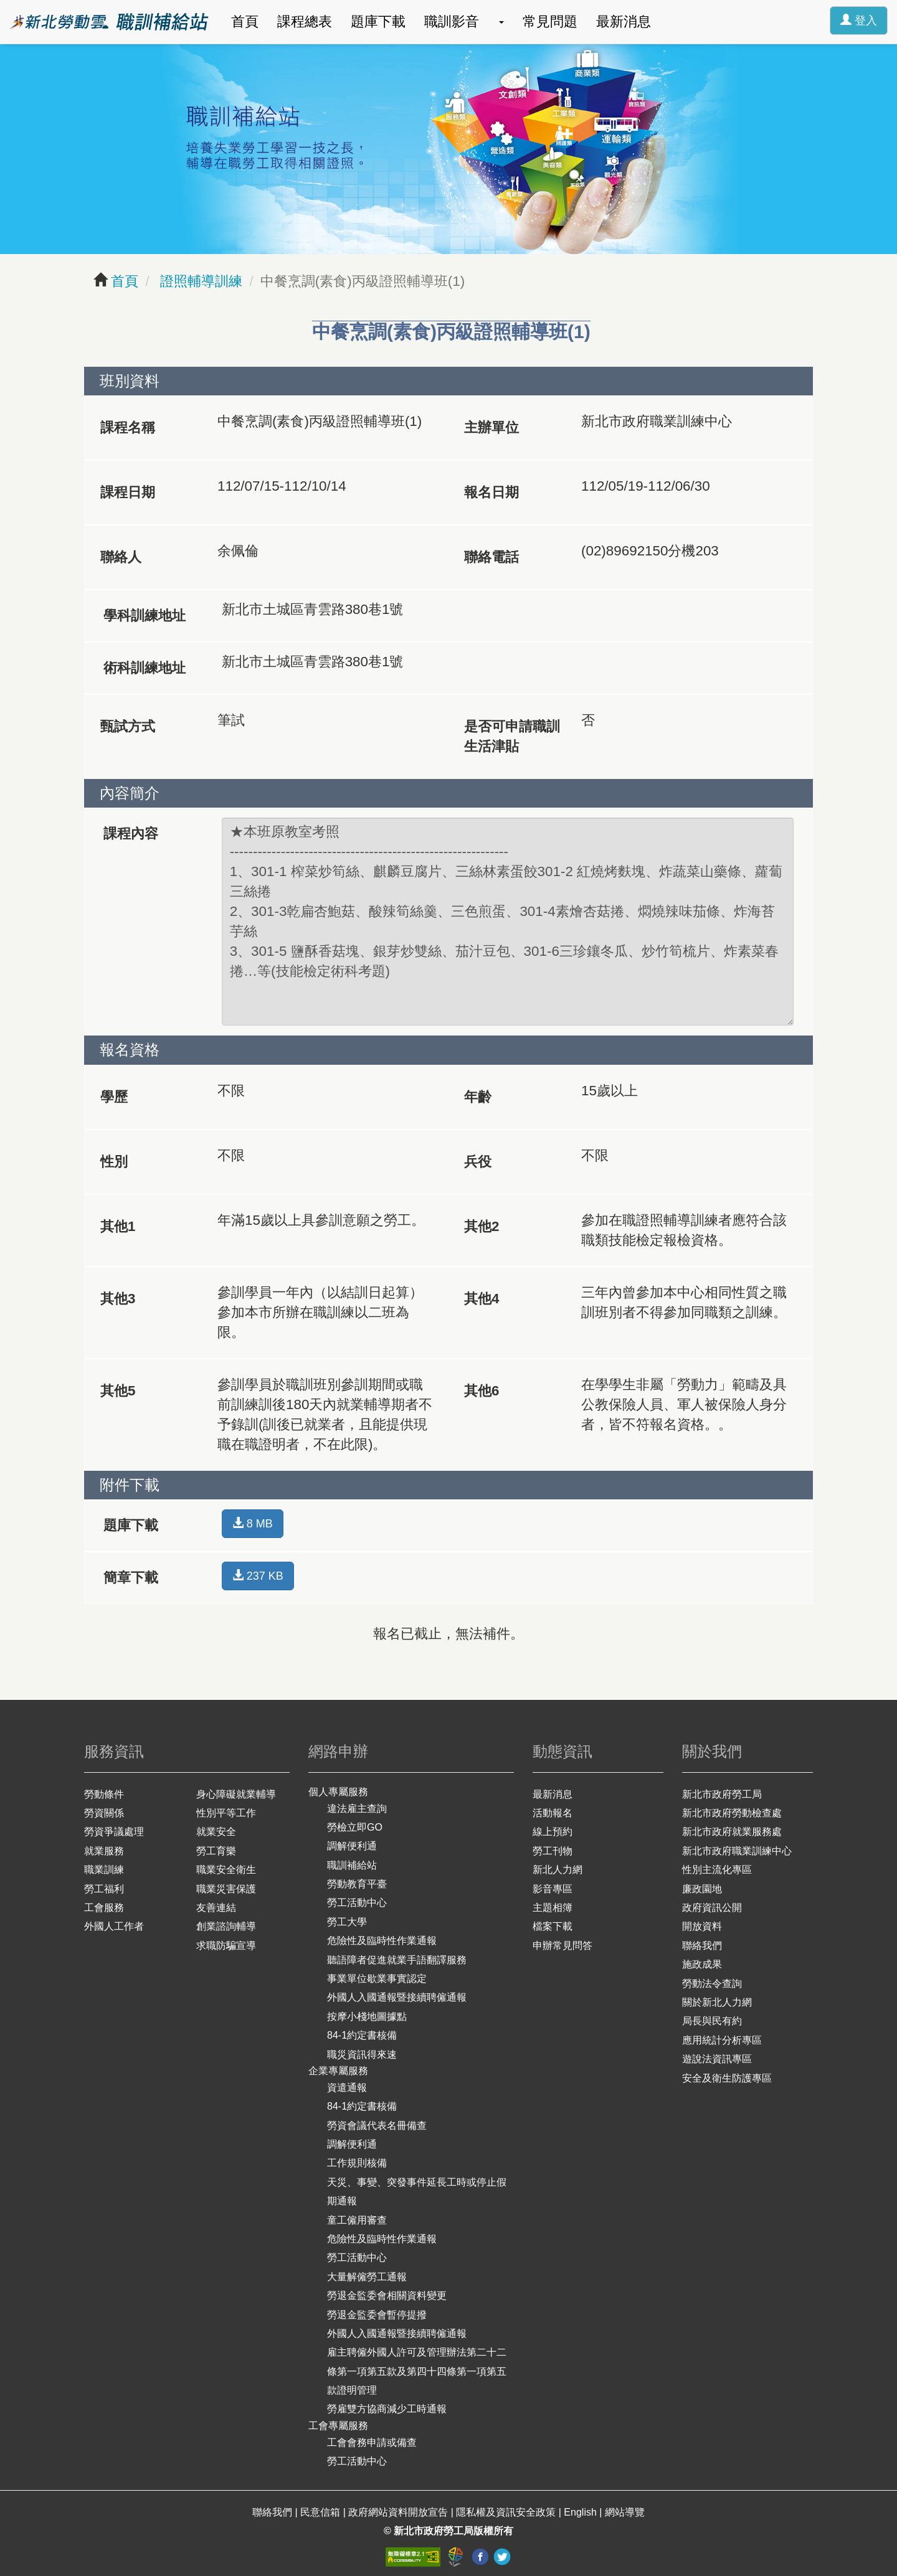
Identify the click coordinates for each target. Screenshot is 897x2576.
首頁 (245, 21)
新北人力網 (557, 1869)
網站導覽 (625, 2512)
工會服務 (104, 1907)
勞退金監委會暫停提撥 (377, 2314)
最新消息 (623, 21)
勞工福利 (104, 1889)
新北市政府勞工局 (722, 1794)
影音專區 (552, 1889)
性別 (114, 1161)
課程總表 (304, 21)
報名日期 (491, 492)
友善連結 (216, 1907)
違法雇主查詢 (357, 1808)
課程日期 (127, 492)
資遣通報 (347, 2087)
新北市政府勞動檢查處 (732, 1813)
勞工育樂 (216, 1851)
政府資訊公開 (712, 1907)
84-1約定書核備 (362, 2035)
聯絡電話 (491, 557)
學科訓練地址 (144, 615)
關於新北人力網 (717, 2002)
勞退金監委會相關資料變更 (387, 2295)
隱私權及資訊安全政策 (507, 2512)
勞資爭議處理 (114, 1831)
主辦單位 (491, 427)
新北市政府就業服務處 (732, 1831)
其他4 (481, 1298)
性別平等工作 (226, 1813)
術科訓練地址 (144, 668)
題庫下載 (378, 21)
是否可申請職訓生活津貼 (512, 736)
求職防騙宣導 (226, 1945)
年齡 (477, 1097)
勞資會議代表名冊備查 (377, 2125)
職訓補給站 (352, 1865)
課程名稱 (127, 427)
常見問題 (550, 21)
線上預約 (552, 1831)
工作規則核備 (357, 2163)
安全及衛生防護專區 (727, 2078)
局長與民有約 (712, 2021)
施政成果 (702, 1964)
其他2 (481, 1226)
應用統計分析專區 (722, 2040)
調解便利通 (352, 1846)
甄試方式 (127, 726)
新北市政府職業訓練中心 (737, 1851)
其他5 (117, 1391)
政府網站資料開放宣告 (399, 2512)
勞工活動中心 (357, 1902)
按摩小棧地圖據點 (367, 2016)
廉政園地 (702, 1889)
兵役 (477, 1161)
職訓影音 (451, 21)
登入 (858, 20)
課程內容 (130, 833)
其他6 (481, 1391)
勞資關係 (104, 1813)
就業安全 (216, 1831)
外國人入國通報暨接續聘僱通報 (397, 1997)
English (581, 2512)
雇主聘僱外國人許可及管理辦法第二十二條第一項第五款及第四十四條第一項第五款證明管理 (416, 2371)
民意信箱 (321, 2512)
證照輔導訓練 (199, 281)
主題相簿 (552, 1907)
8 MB (252, 1523)
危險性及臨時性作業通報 (382, 1940)
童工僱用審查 (357, 2220)
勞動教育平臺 (357, 1884)
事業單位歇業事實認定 (377, 1978)
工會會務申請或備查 (372, 2442)
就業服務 (104, 1851)
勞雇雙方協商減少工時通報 (387, 2409)
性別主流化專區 (717, 1869)
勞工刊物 (552, 1851)
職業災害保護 (226, 1889)
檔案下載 (552, 1926)
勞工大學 (347, 1922)
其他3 (117, 1298)
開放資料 (702, 1926)
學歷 (114, 1097)
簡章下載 (130, 1577)
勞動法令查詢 (712, 1983)
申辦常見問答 (562, 1945)
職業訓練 (104, 1869)
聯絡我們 (702, 1945)
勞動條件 (104, 1794)
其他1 (117, 1226)
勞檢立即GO (354, 1827)
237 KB (257, 1575)
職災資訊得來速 (362, 2054)
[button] (500, 22)
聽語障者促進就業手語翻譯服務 (397, 1960)
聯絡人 (120, 557)
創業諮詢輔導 (226, 1926)
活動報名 (552, 1813)
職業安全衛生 (226, 1869)
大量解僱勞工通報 (367, 2277)
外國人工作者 (114, 1926)
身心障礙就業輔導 (236, 1794)
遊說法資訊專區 (717, 2059)
